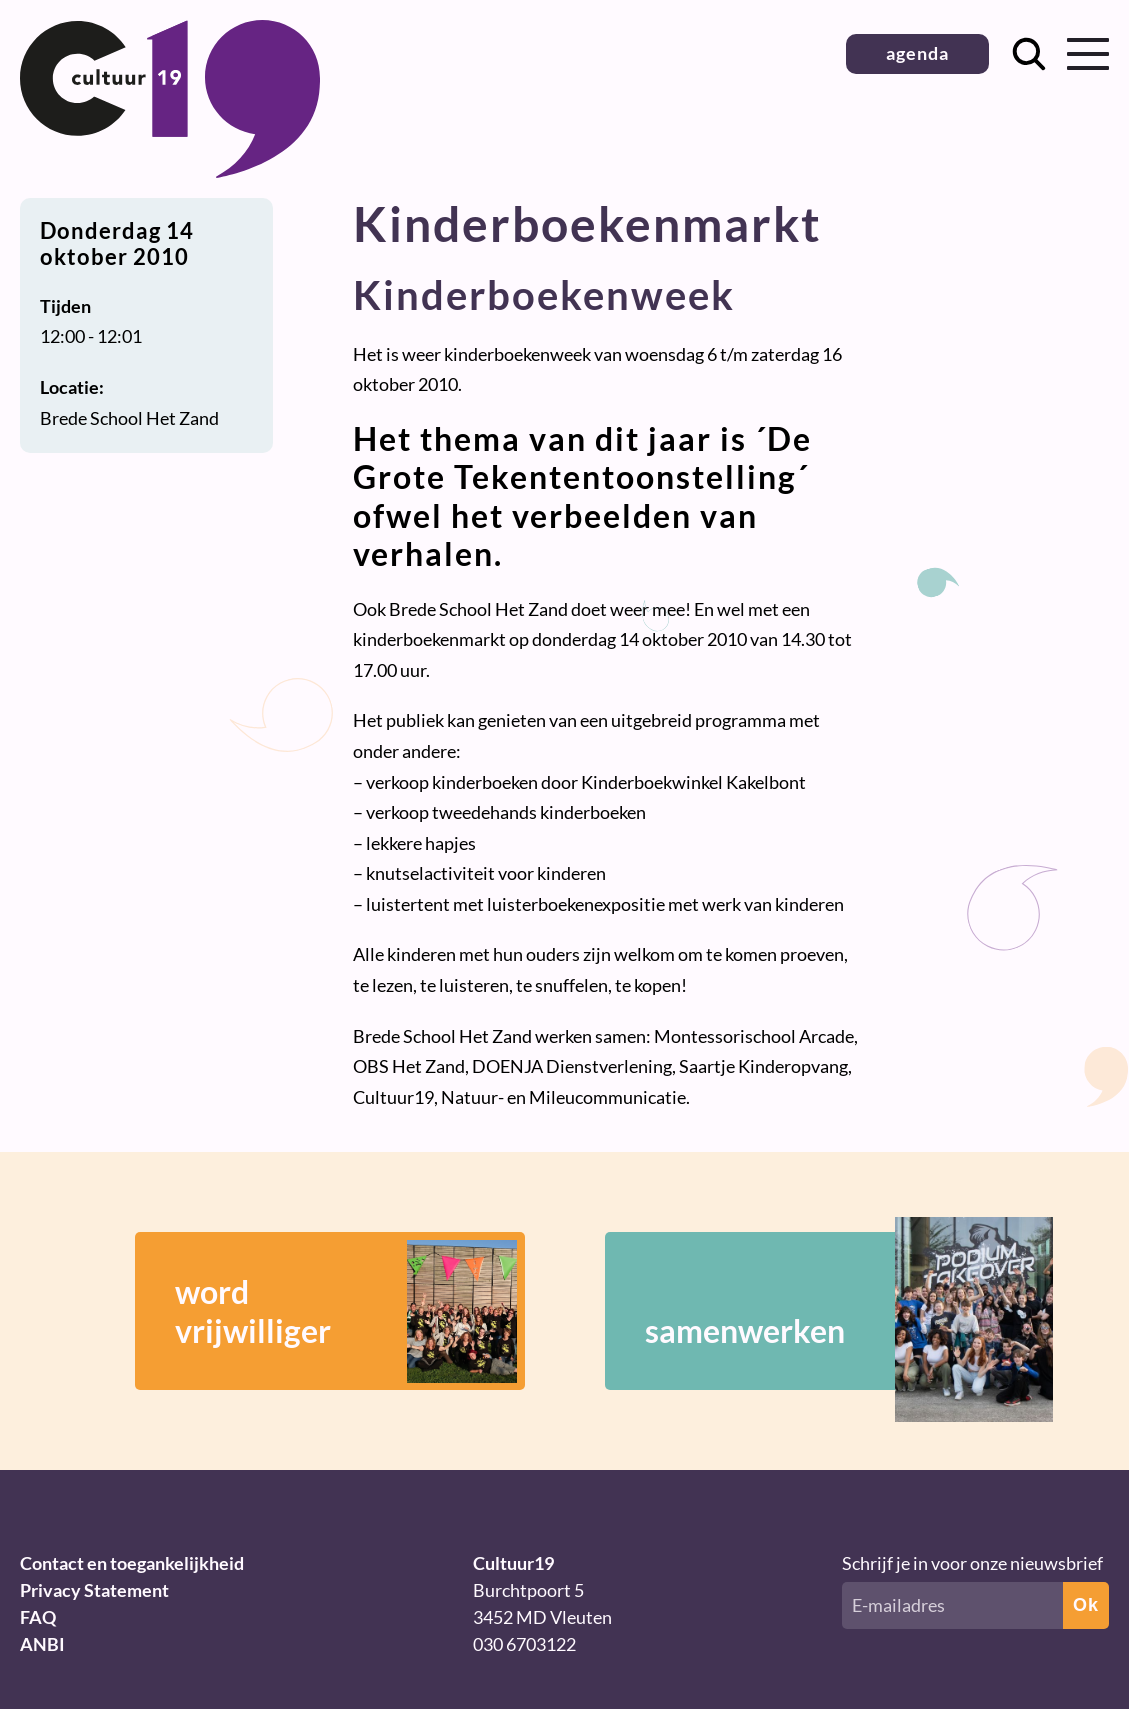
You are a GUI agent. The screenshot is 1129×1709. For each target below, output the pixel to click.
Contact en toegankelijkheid (132, 1563)
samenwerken (820, 1311)
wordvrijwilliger (346, 1311)
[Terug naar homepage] (170, 171)
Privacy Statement (94, 1590)
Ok (1086, 1605)
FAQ (38, 1617)
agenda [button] (917, 53)
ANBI (42, 1644)
